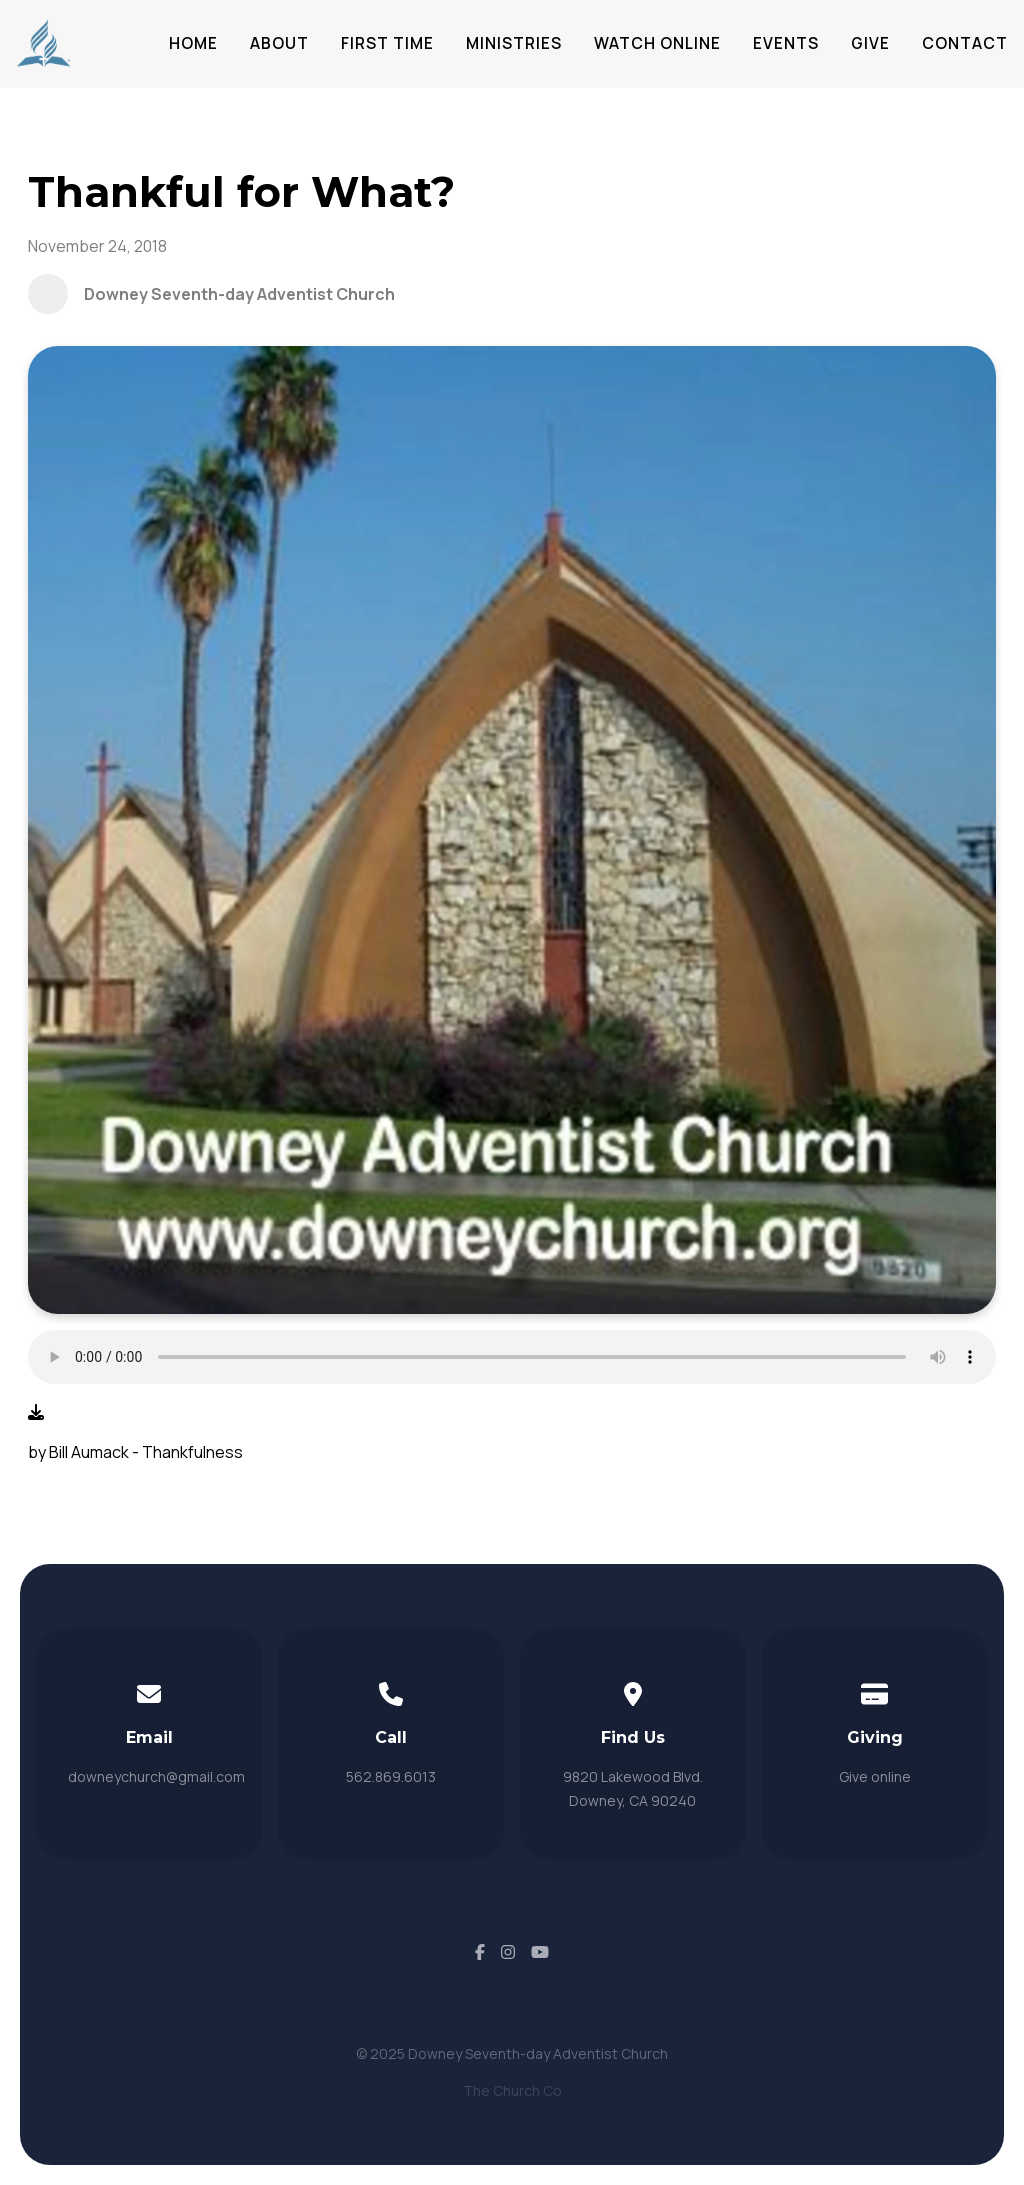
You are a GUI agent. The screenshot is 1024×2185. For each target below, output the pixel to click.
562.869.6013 (391, 1776)
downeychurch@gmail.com (156, 1776)
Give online (875, 1776)
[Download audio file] (36, 1412)
